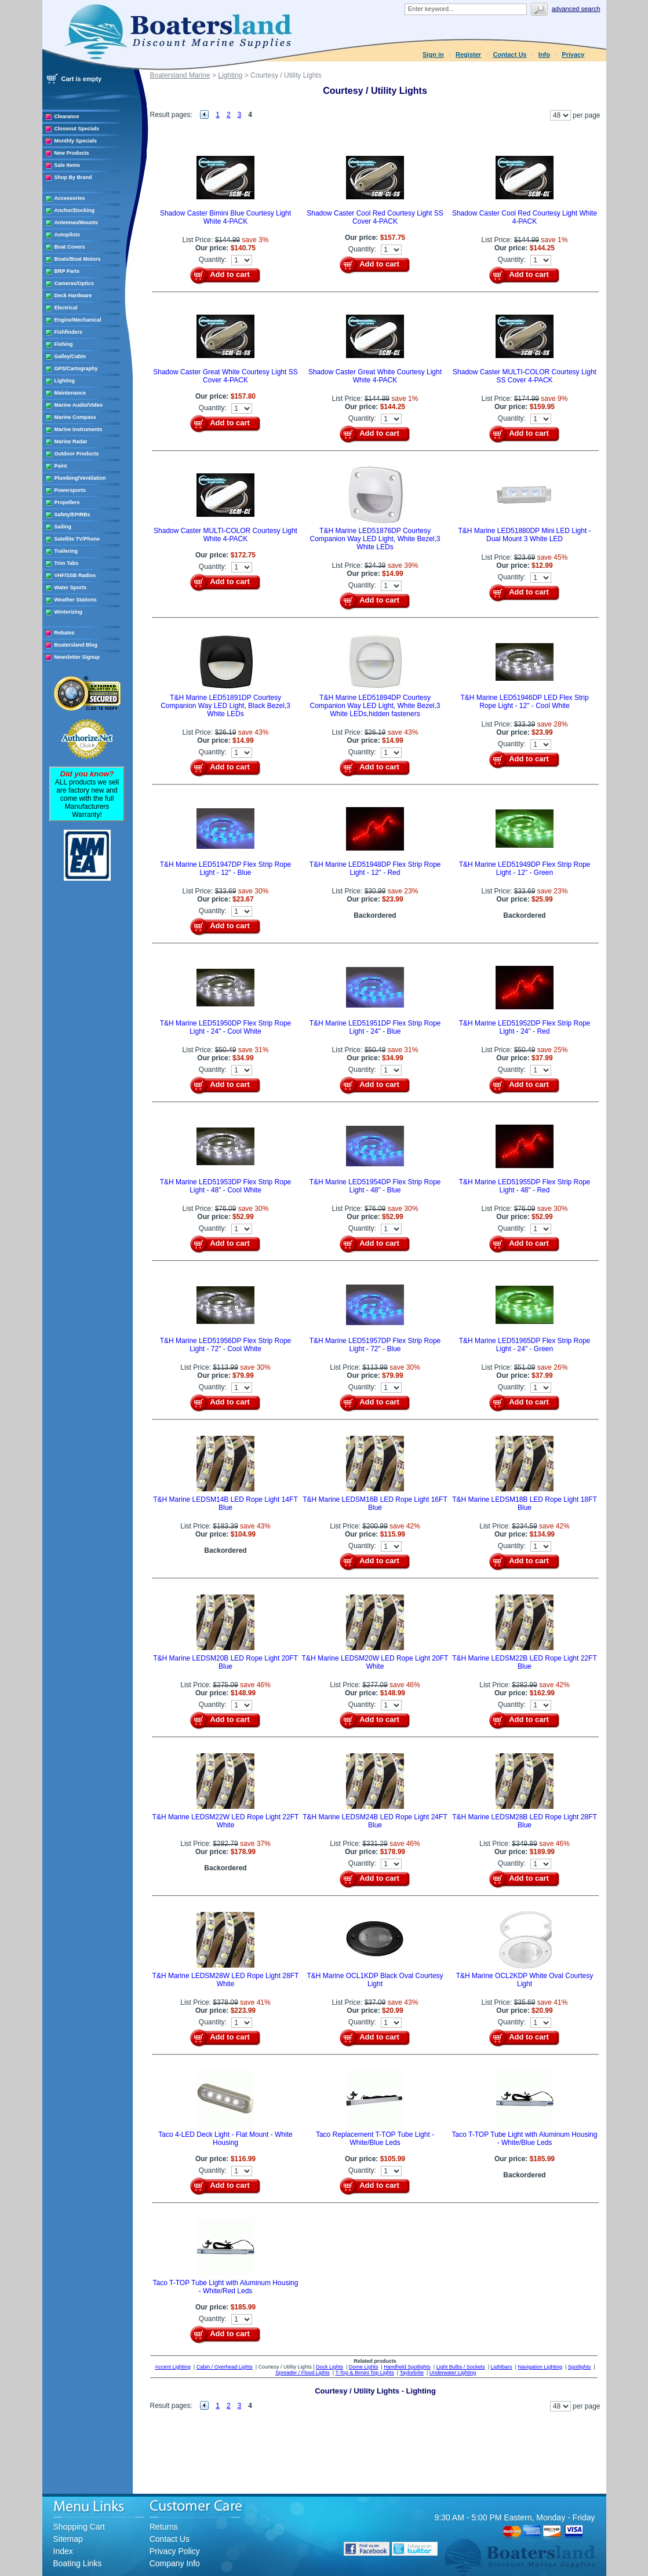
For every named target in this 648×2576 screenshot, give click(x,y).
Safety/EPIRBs (72, 514)
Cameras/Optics (74, 283)
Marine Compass (75, 417)
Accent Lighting (173, 2367)
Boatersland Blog (76, 645)
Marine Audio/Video (78, 405)
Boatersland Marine (180, 75)
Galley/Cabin (70, 356)
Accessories (69, 198)
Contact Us (509, 54)
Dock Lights (329, 2367)
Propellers (67, 502)
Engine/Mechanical (77, 320)
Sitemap (68, 2539)
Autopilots (67, 235)
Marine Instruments (78, 429)
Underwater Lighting (452, 2373)
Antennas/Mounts (76, 222)
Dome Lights (363, 2367)
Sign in (433, 54)
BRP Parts (67, 271)
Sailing (63, 527)
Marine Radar (71, 441)
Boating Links (77, 2563)
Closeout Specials (77, 129)
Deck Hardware (73, 295)
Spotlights (579, 2367)
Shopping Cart (79, 2526)
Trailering (66, 551)
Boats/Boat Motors (77, 259)
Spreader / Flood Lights (302, 2373)
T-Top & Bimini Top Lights (364, 2373)
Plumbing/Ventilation (80, 478)
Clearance (66, 116)
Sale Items (67, 165)
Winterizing (68, 612)
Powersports (70, 490)
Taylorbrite (411, 2373)
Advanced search (576, 8)
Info (544, 54)
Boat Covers (69, 247)
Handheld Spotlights (407, 2367)
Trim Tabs (66, 563)
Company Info (175, 2563)
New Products (71, 153)
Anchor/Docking (74, 210)
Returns (164, 2526)
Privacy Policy (175, 2551)
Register (468, 54)
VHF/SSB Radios (75, 575)
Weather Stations (75, 600)
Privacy (573, 54)
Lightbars (501, 2367)
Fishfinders (68, 332)
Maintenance (70, 393)
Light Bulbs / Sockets (460, 2367)
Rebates (64, 633)
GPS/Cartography (76, 368)
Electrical (66, 308)
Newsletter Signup (77, 657)
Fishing (63, 344)
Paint (60, 466)
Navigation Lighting (540, 2367)
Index (63, 2551)
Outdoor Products (76, 454)
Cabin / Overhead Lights (224, 2367)
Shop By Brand (73, 177)
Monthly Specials (75, 141)
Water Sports (70, 587)
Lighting (64, 381)
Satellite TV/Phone (77, 539)
